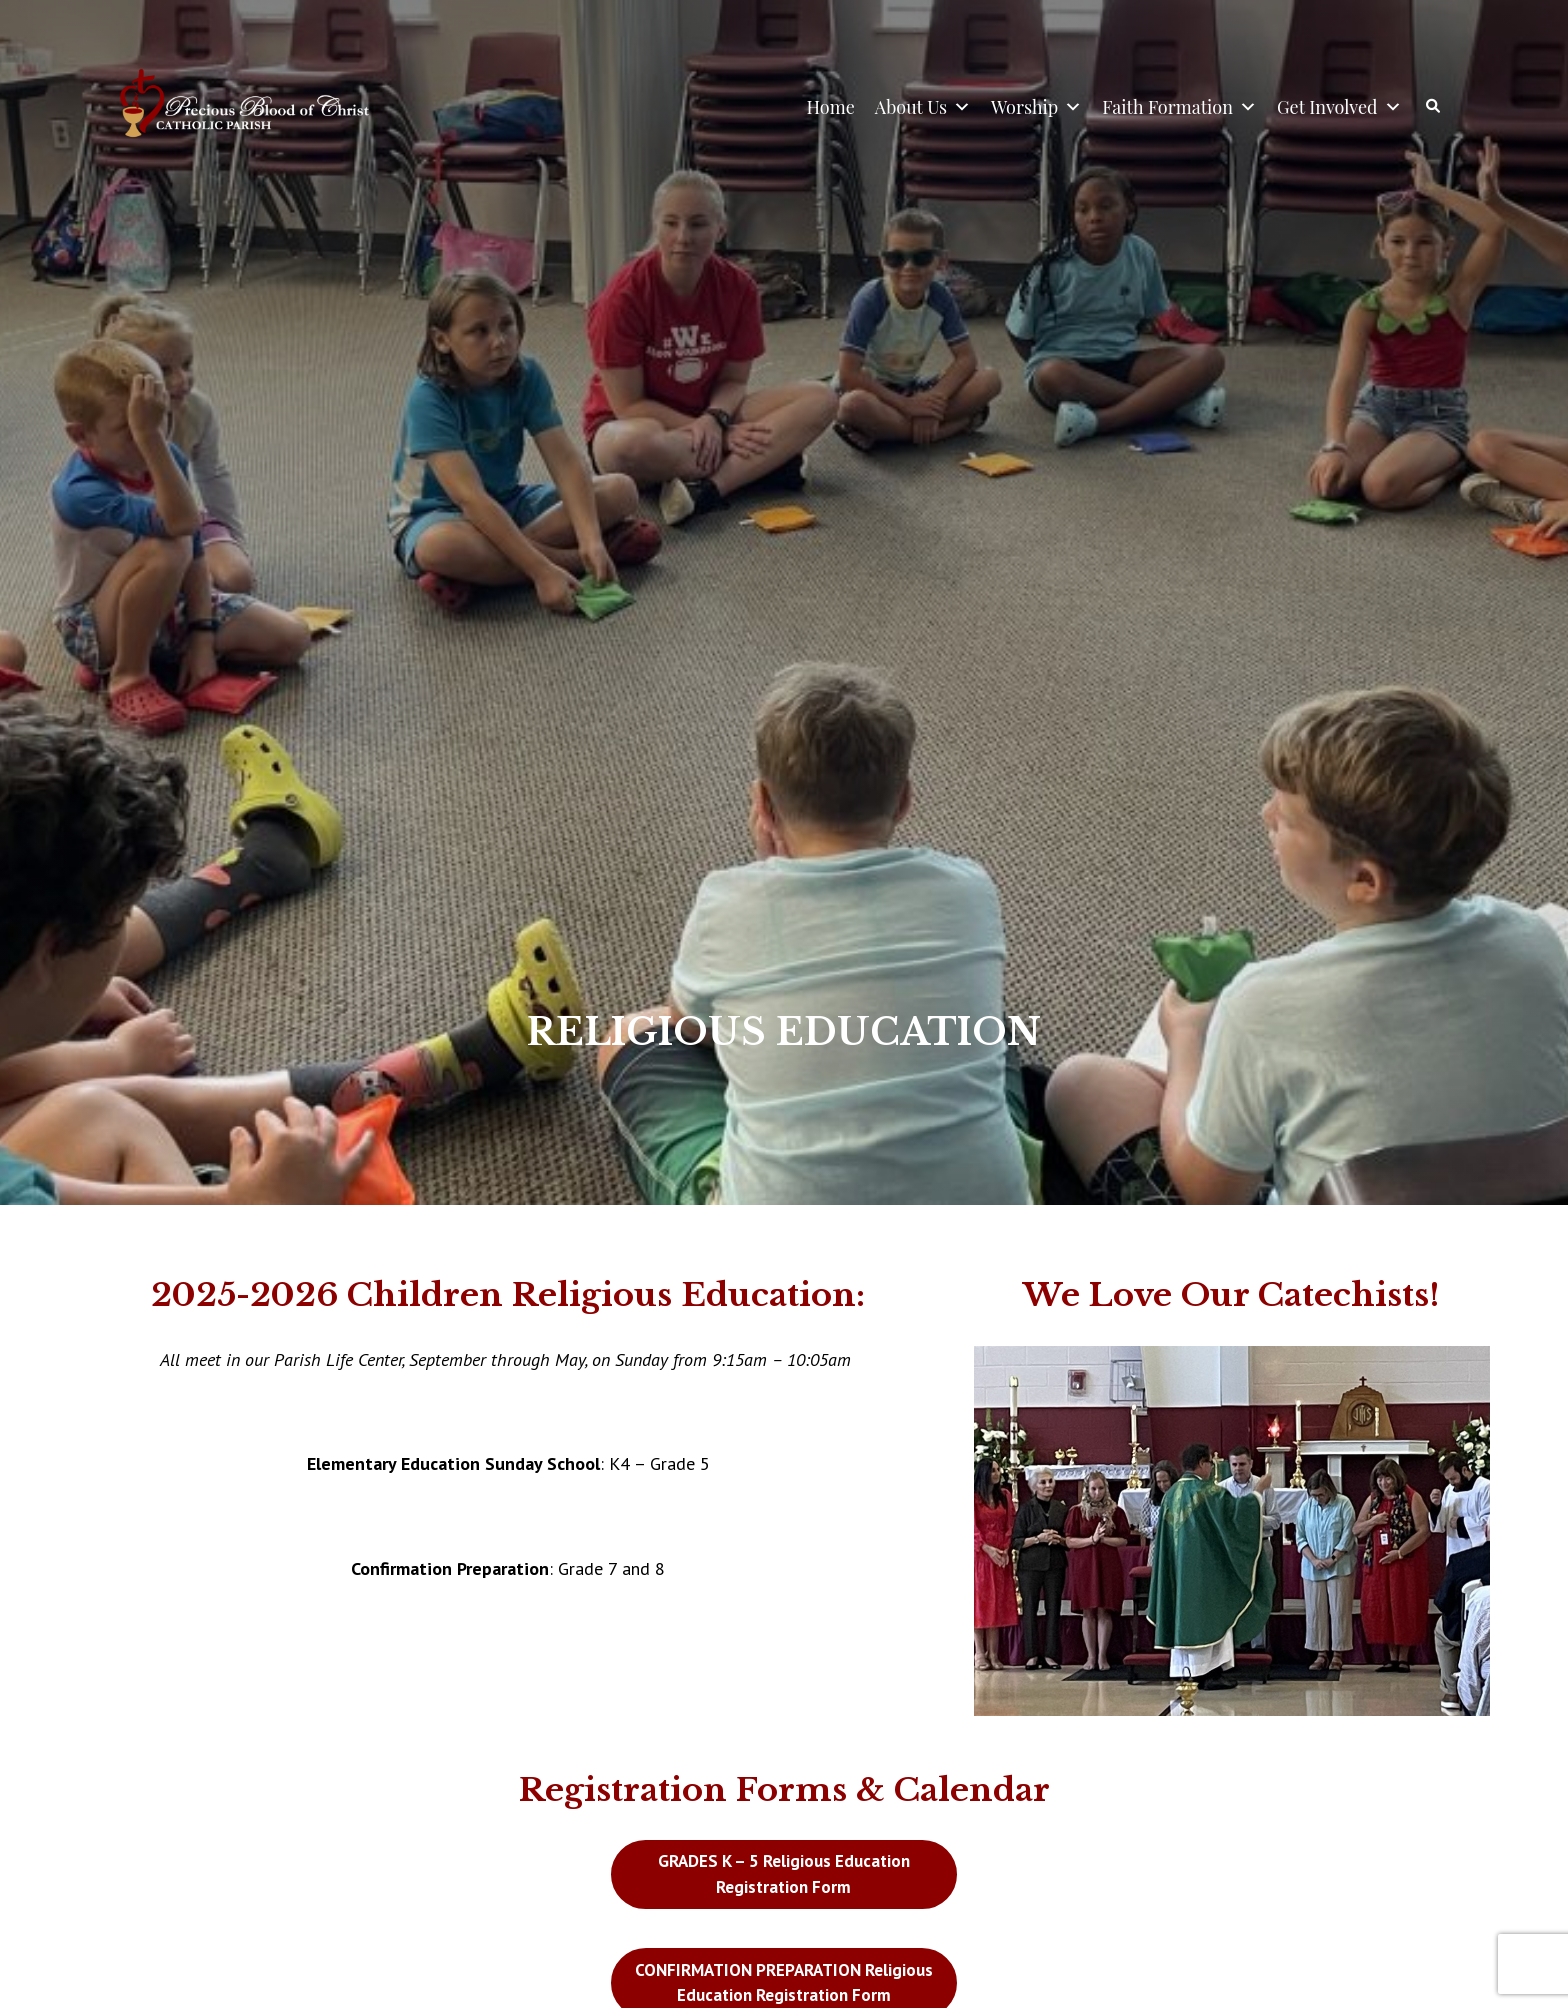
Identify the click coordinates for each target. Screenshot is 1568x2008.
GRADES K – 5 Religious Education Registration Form (784, 1874)
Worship (1036, 107)
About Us (923, 107)
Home (831, 107)
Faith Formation (1179, 107)
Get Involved (1339, 107)
